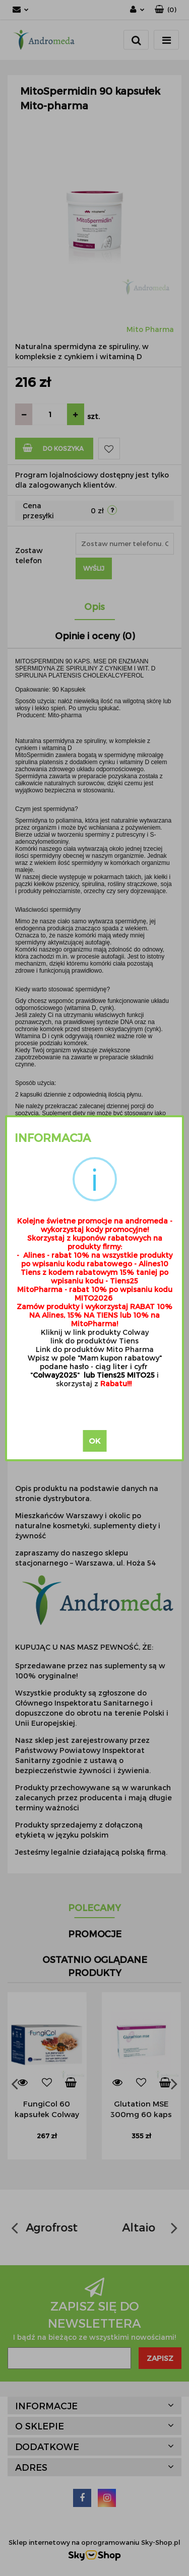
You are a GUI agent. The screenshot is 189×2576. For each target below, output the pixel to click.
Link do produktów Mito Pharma (95, 1349)
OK (94, 1440)
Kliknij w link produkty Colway (95, 1332)
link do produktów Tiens (94, 1340)
